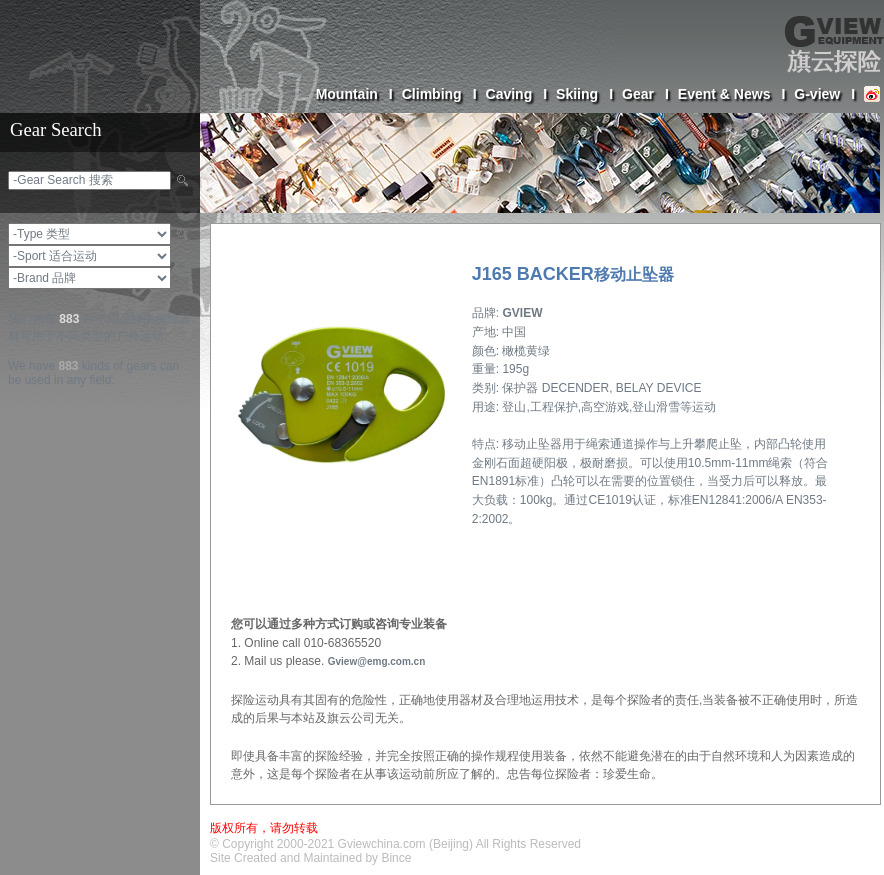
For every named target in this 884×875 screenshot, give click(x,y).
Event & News (731, 94)
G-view (824, 94)
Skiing (584, 94)
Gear (645, 94)
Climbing (439, 94)
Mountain (354, 94)
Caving (517, 94)
